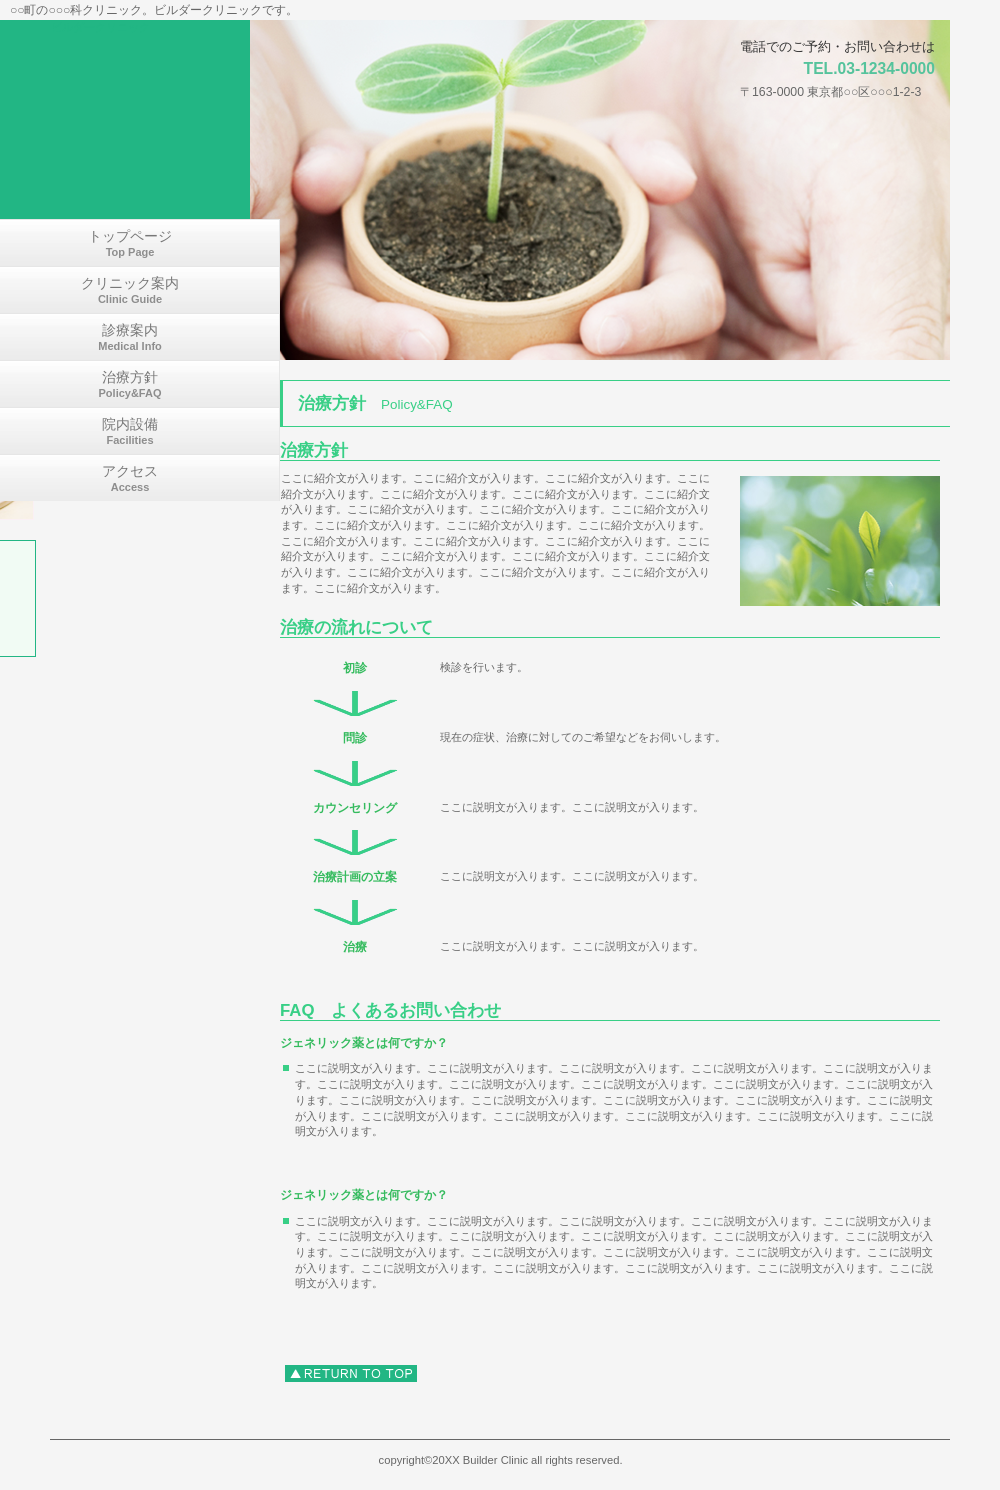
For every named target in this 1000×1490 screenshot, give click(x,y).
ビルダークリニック (100, 27)
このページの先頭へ (351, 1373)
